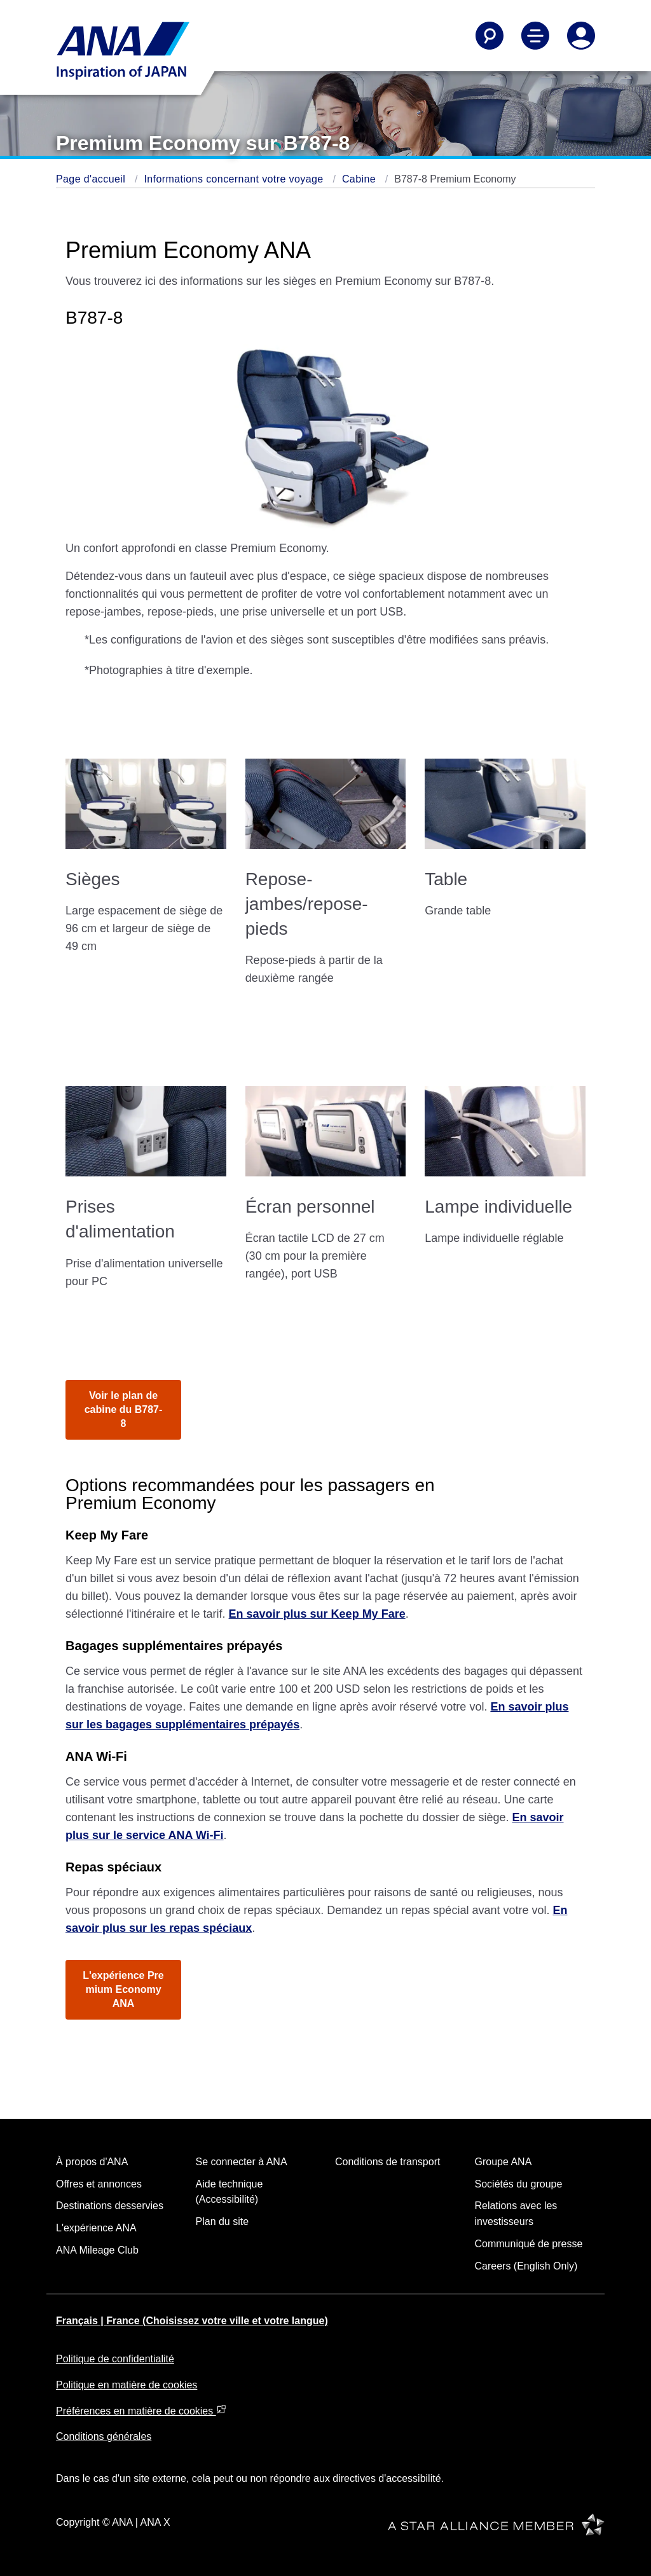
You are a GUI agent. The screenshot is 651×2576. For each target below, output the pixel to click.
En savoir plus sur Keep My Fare (317, 1614)
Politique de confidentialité (115, 2358)
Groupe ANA (503, 2161)
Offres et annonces (99, 2184)
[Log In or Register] (581, 36)
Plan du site (222, 2221)
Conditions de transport (387, 2161)
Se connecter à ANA (241, 2161)
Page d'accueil (92, 179)
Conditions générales (103, 2436)
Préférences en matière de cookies (141, 2411)
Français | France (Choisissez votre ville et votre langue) (192, 2320)
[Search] (490, 36)
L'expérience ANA (96, 2227)
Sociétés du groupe (519, 2184)
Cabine (360, 179)
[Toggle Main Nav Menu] (535, 36)
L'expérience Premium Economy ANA (123, 1989)
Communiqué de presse (529, 2243)
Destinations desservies (109, 2205)
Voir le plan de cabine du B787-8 (124, 1409)
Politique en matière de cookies (126, 2385)
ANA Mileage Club (97, 2250)
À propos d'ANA (92, 2161)
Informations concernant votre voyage (235, 179)
